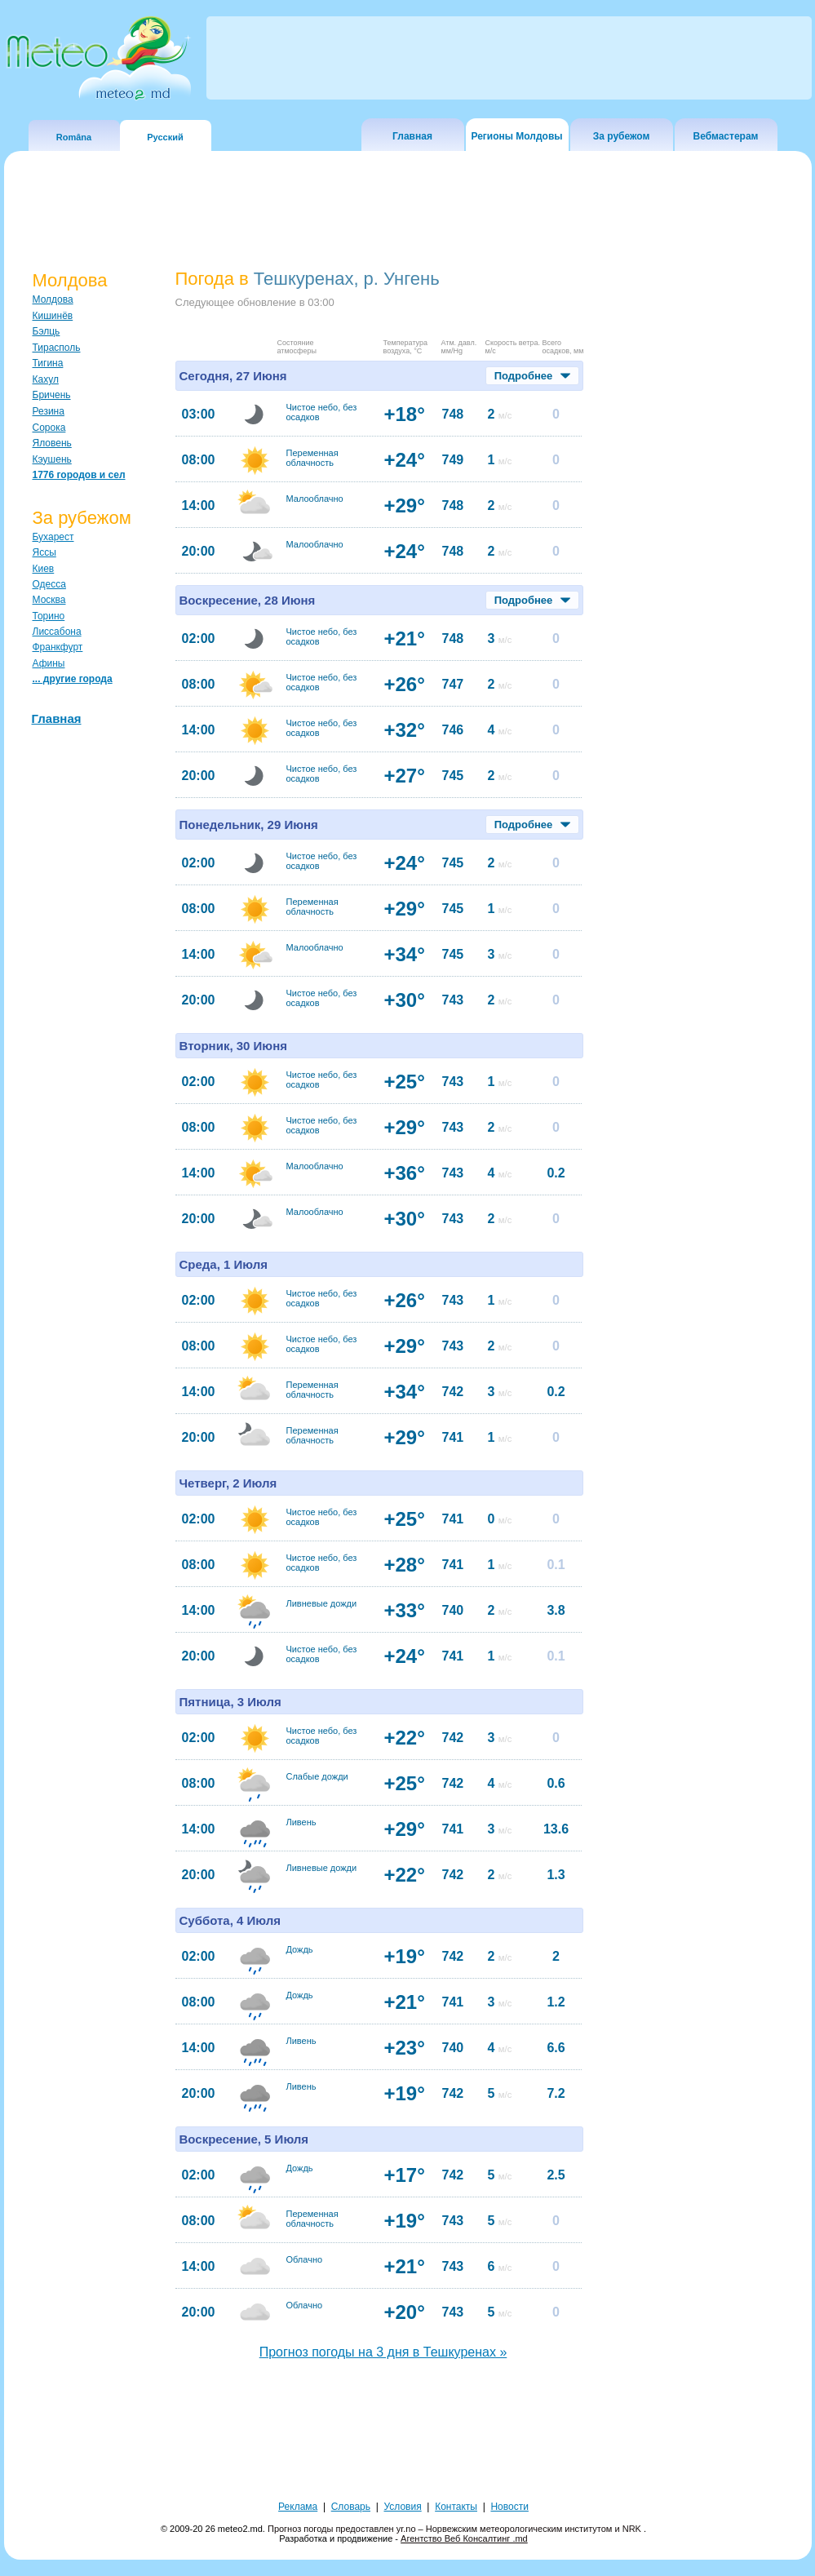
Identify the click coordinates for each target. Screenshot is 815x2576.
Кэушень (52, 459)
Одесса (49, 584)
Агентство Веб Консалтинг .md (464, 2538)
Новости (509, 2506)
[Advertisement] (408, 2436)
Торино (49, 616)
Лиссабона (57, 631)
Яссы (44, 552)
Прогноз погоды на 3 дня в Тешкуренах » (383, 2352)
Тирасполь (57, 347)
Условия (402, 2506)
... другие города (73, 679)
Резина (48, 411)
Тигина (48, 363)
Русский (165, 137)
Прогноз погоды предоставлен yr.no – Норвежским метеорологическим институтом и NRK (456, 2529)
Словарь (350, 2506)
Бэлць (46, 331)
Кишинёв (53, 315)
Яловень (52, 443)
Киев (44, 568)
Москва (49, 599)
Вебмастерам (726, 136)
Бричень (52, 395)
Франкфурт (58, 647)
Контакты (456, 2506)
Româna (73, 137)
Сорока (49, 427)
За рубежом (621, 136)
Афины (49, 663)
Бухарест (53, 537)
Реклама (297, 2506)
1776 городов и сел (79, 475)
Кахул (46, 379)
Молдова (53, 299)
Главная (412, 136)
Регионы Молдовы (516, 136)
